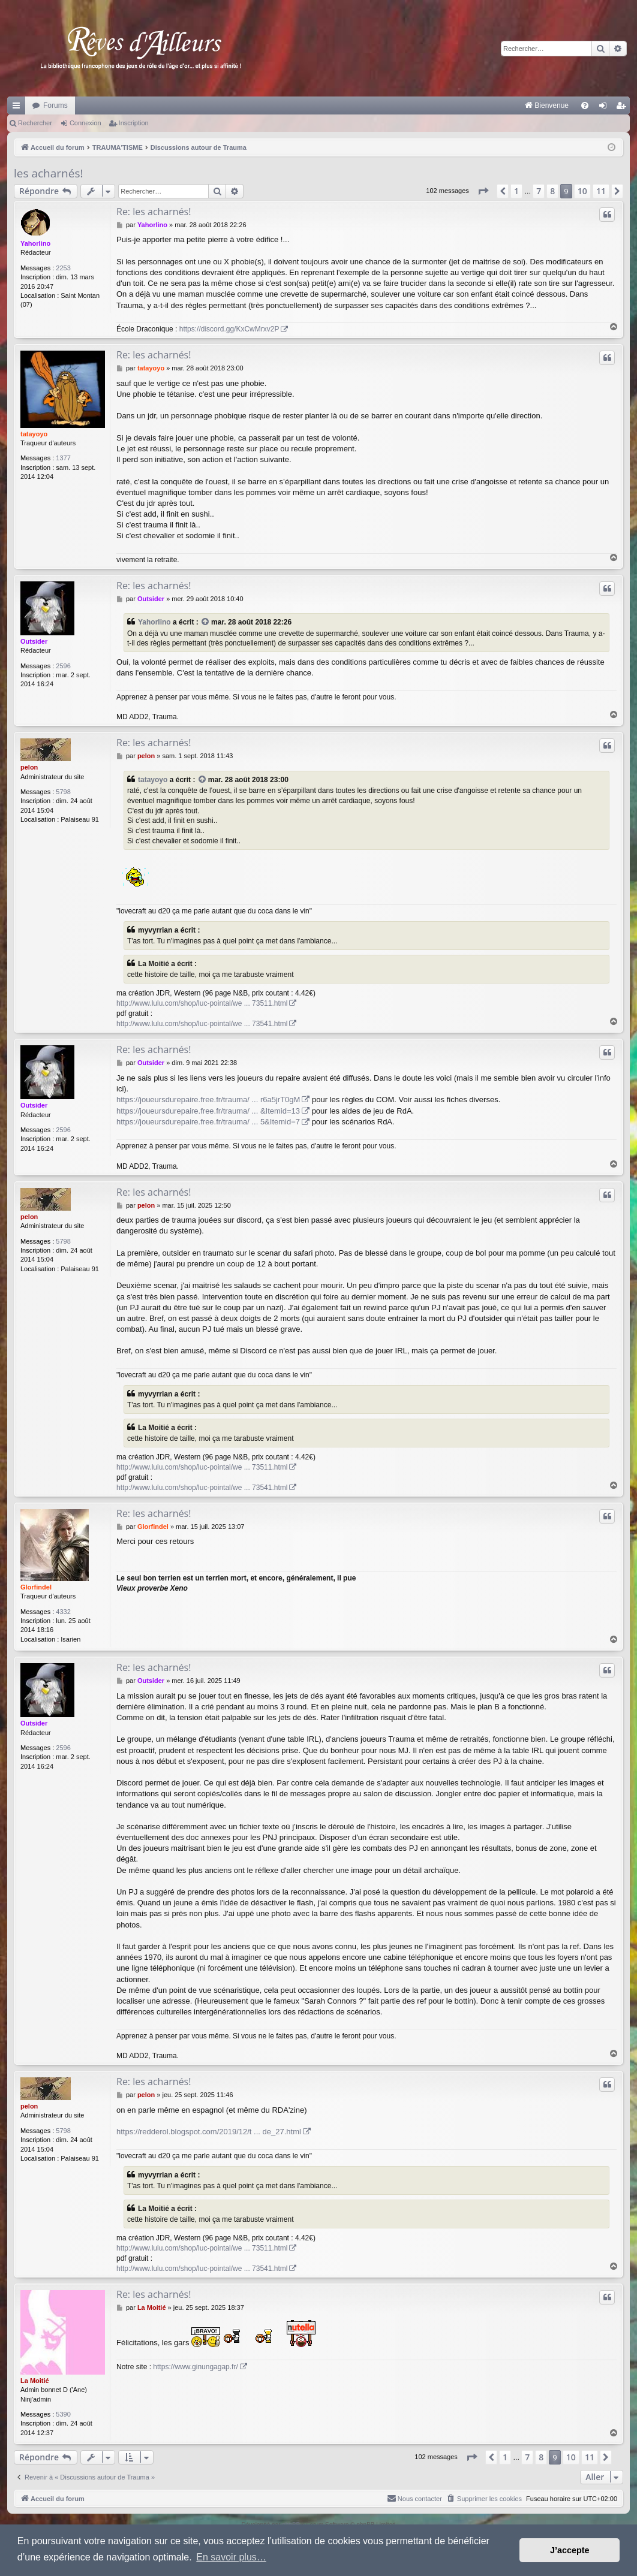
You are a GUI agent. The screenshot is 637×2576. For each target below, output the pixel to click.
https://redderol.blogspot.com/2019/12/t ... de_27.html (208, 2131)
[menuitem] (421, 105)
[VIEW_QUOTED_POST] (205, 622)
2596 (63, 665)
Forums (55, 105)
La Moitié (34, 2380)
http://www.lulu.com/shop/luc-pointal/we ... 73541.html (201, 1023)
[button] (483, 191)
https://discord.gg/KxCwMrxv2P (229, 329)
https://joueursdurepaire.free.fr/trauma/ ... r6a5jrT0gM (208, 1099)
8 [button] (552, 191)
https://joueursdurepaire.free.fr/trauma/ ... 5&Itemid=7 (208, 1121)
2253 (63, 268)
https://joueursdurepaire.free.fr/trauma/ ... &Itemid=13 (208, 1110)
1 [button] (516, 191)
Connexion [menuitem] (605, 107)
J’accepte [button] (570, 2550)
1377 (63, 457)
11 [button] (601, 191)
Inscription (134, 122)
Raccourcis (18, 107)
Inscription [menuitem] (623, 107)
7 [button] (538, 191)
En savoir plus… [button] (231, 2557)
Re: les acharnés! (153, 212)
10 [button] (582, 191)
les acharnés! (48, 173)
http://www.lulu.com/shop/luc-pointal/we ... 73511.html (201, 1003)
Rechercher (35, 122)
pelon (29, 767)
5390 (63, 2414)
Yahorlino (35, 243)
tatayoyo (33, 434)
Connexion (85, 122)
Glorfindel (36, 1587)
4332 (63, 1611)
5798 (63, 791)
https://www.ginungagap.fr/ (195, 2367)
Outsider (33, 641)
